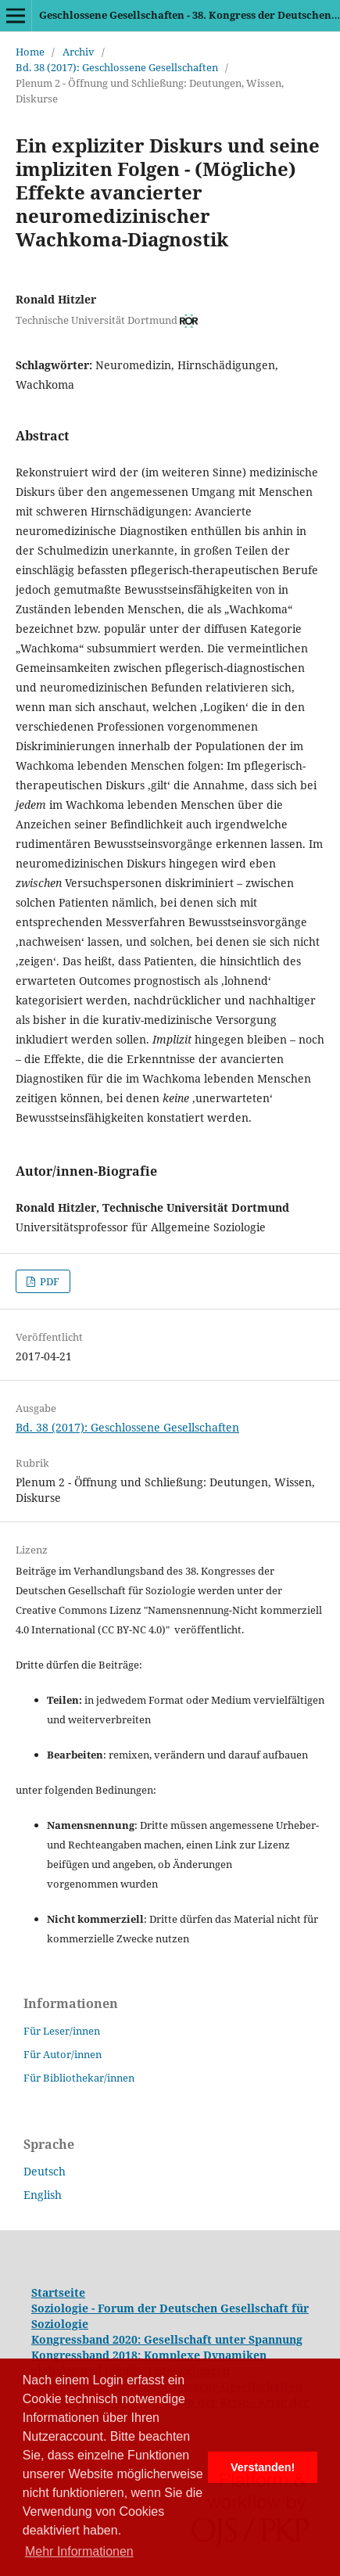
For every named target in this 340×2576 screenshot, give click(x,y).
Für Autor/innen (62, 2054)
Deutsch (44, 2171)
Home (30, 52)
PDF (48, 1281)
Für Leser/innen (61, 2031)
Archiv (79, 52)
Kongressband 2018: (87, 2355)
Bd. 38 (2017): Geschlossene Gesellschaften (117, 67)
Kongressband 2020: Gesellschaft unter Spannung (166, 2339)
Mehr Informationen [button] (79, 2551)
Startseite (58, 2292)
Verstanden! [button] (263, 2467)
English (42, 2194)
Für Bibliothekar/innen (78, 2078)
